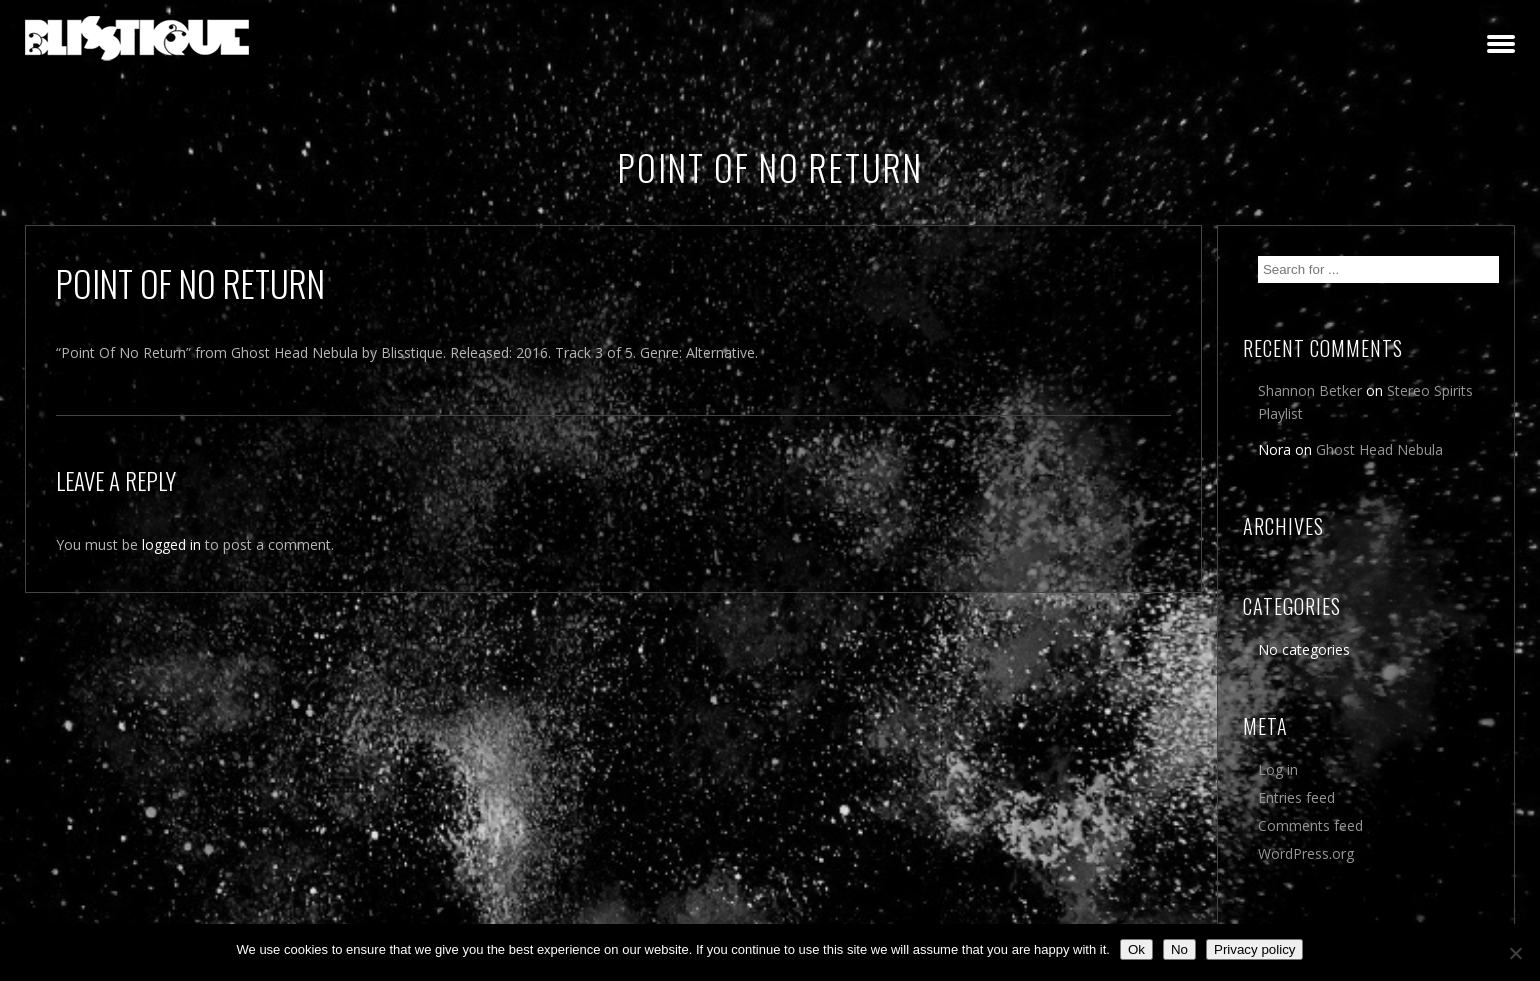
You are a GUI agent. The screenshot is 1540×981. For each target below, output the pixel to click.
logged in (171, 544)
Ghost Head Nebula (1379, 449)
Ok (1136, 949)
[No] (1515, 953)
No (1179, 949)
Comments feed (1310, 825)
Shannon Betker (1310, 390)
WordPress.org (1306, 853)
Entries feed (1296, 797)
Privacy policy (1254, 949)
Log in (1278, 769)
